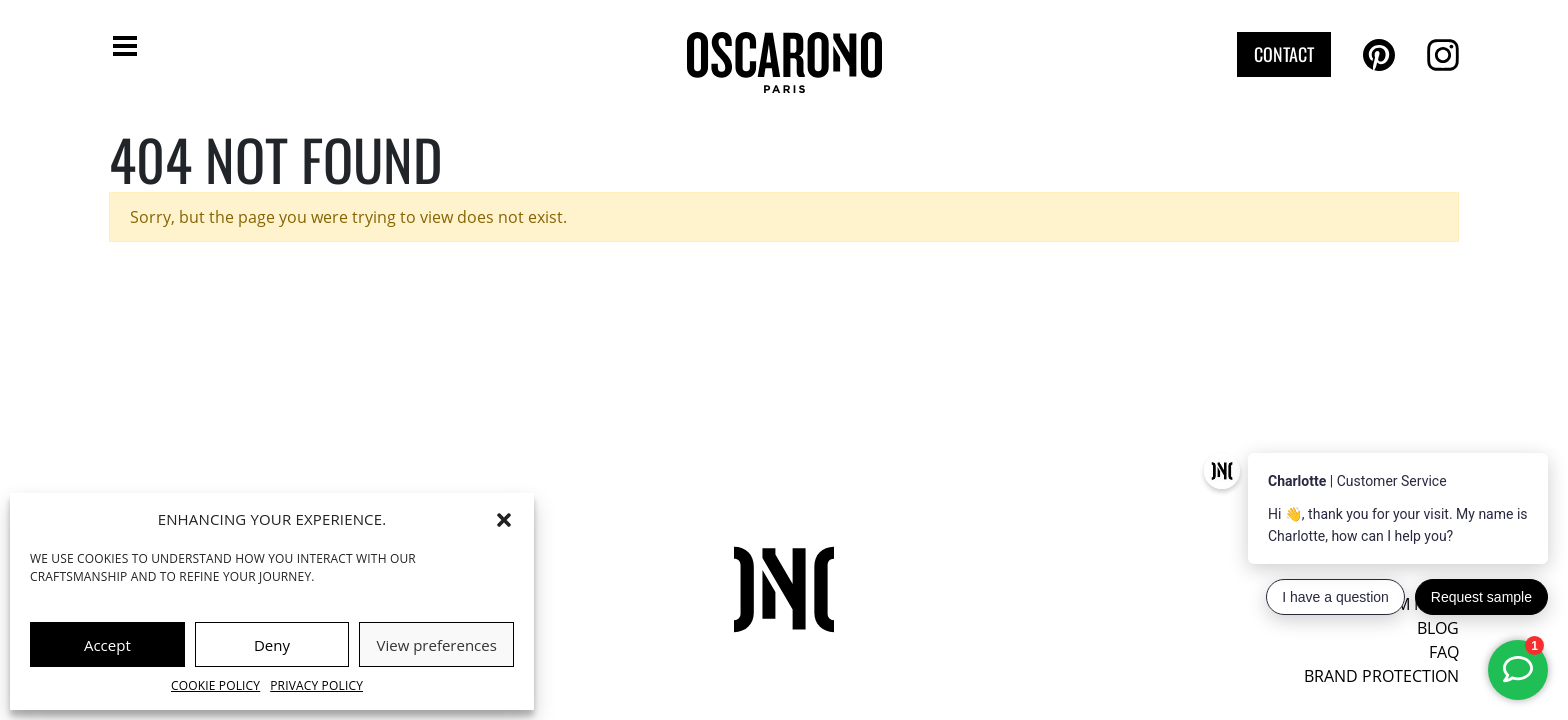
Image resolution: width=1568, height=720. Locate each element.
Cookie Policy (215, 685)
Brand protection (1381, 676)
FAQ (1444, 652)
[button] (504, 519)
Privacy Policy (316, 685)
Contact (1284, 54)
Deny (272, 645)
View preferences (436, 645)
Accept (107, 645)
